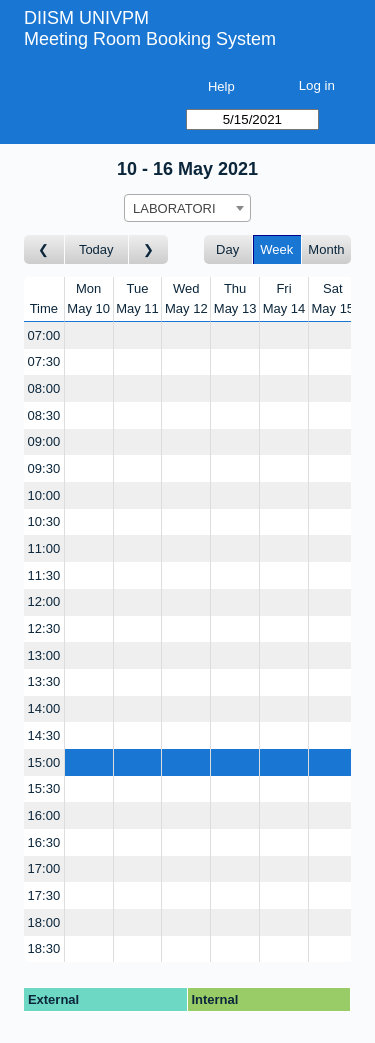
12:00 (44, 601)
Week (276, 249)
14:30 (44, 735)
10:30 (44, 521)
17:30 (44, 895)
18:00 (44, 922)
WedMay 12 (186, 298)
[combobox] (187, 208)
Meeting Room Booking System (150, 39)
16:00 (44, 815)
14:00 (44, 708)
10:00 (44, 495)
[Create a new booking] (89, 335)
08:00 (44, 388)
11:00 (44, 548)
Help (221, 86)
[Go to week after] (149, 249)
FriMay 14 (284, 298)
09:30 (44, 468)
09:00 (44, 441)
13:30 (44, 681)
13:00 (44, 655)
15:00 (44, 762)
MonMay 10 (88, 298)
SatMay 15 (332, 298)
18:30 (44, 948)
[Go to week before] (44, 249)
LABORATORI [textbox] (174, 208)
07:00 (44, 335)
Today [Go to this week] (96, 249)
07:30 (44, 361)
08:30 (44, 415)
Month (326, 249)
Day (227, 249)
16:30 (44, 842)
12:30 (44, 628)
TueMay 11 (137, 298)
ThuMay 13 (235, 298)
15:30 (44, 788)
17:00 (44, 868)
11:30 (44, 575)
